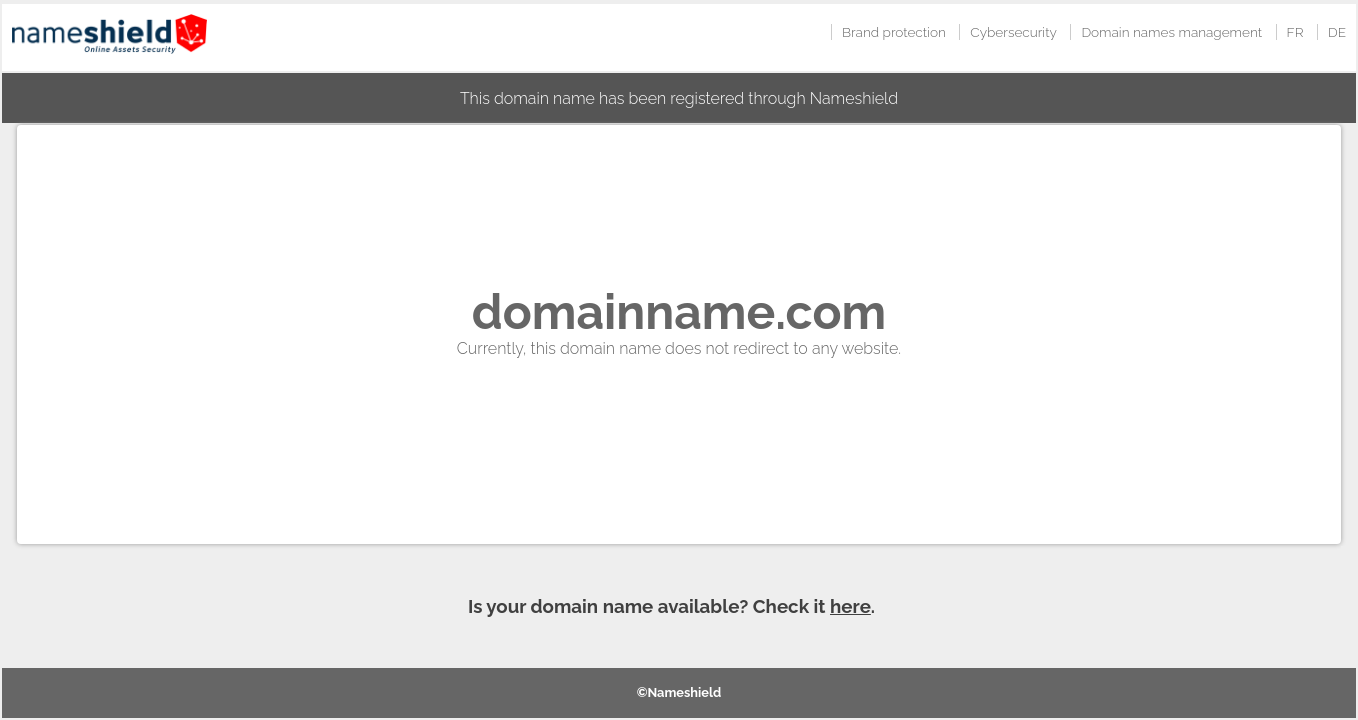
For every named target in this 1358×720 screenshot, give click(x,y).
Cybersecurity (1013, 32)
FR (1295, 32)
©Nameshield (679, 692)
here (850, 606)
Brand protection (894, 32)
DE (1337, 32)
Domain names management (1171, 32)
